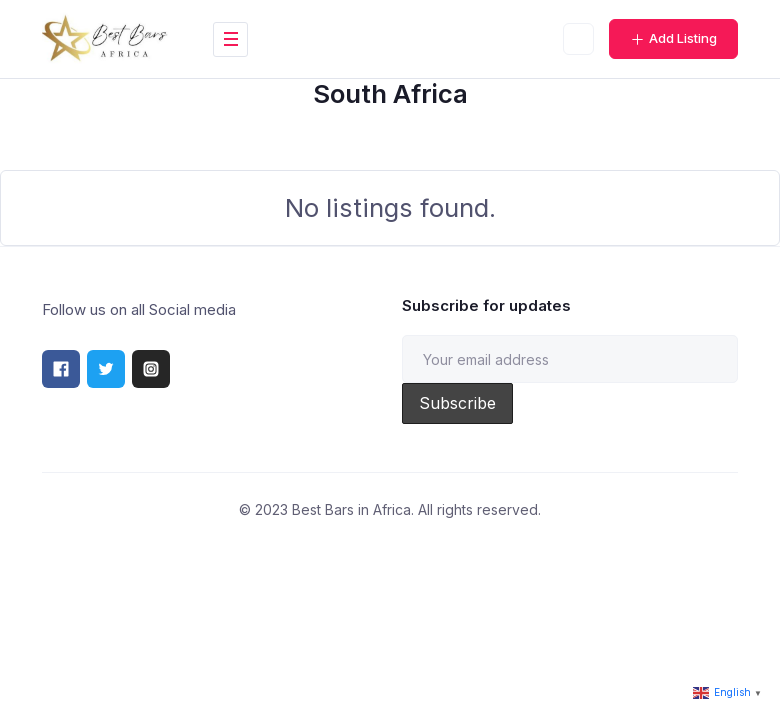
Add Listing (673, 38)
